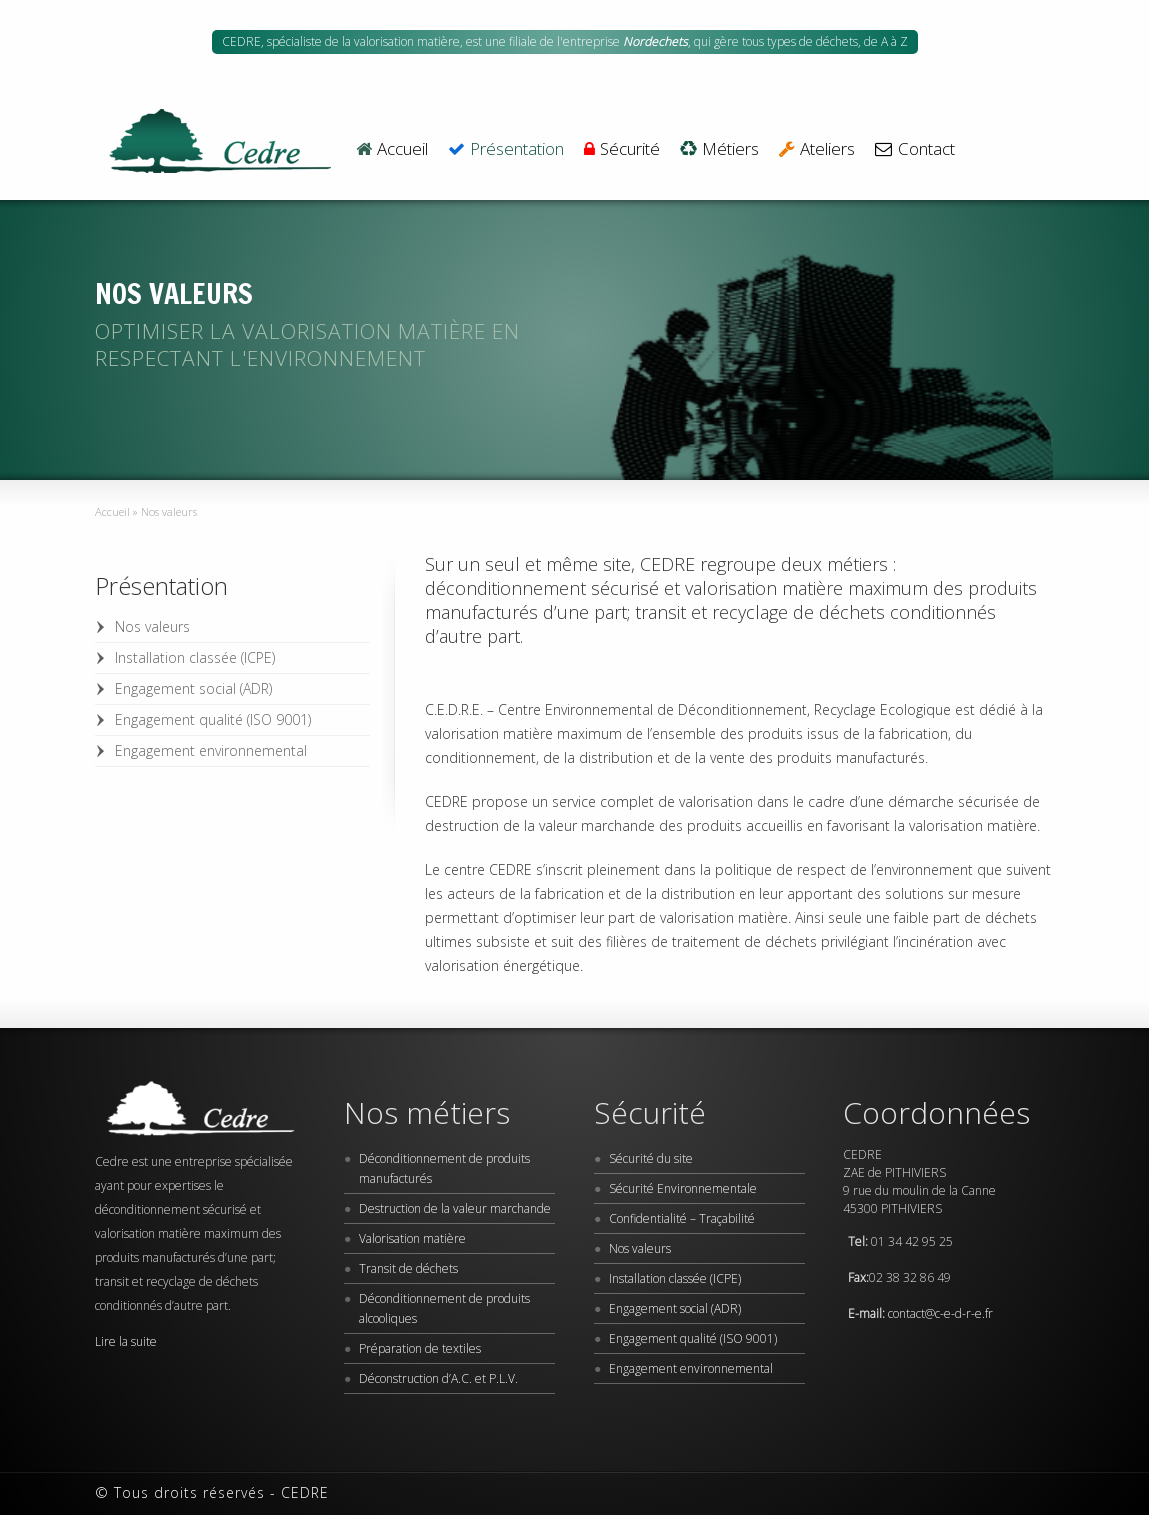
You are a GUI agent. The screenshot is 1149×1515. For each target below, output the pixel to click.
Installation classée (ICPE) (195, 657)
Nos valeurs (152, 626)
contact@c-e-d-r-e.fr (940, 1313)
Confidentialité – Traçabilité (682, 1218)
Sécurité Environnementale (683, 1188)
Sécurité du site (651, 1158)
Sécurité (622, 150)
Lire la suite (126, 1341)
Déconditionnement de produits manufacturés (444, 1168)
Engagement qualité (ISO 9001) (213, 719)
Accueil (392, 150)
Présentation (506, 150)
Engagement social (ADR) (193, 688)
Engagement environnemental (211, 750)
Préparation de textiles (420, 1348)
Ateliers (817, 150)
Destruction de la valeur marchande (455, 1208)
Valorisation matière (412, 1238)
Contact (914, 150)
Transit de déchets (408, 1268)
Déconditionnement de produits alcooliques (444, 1308)
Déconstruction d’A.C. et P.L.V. (438, 1378)
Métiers (719, 150)
